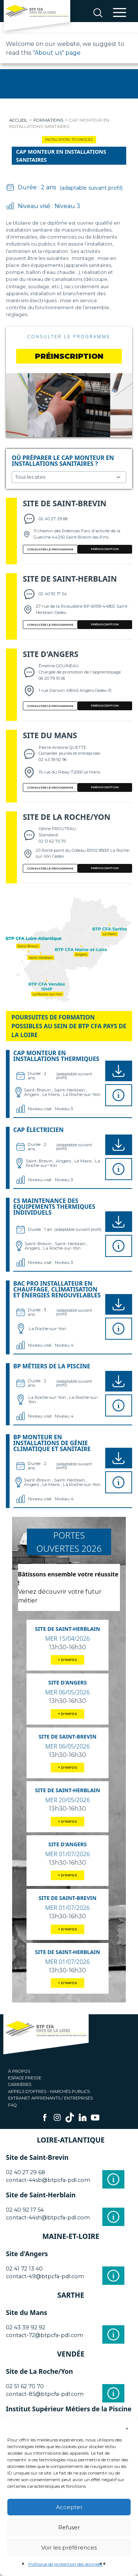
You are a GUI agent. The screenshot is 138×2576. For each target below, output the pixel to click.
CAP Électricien (38, 1130)
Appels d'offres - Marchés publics (49, 2091)
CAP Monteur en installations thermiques (56, 1056)
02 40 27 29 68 (25, 2172)
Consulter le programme (69, 336)
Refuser (69, 2527)
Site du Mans (50, 735)
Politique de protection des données (65, 2564)
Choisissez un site (69, 477)
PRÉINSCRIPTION (105, 549)
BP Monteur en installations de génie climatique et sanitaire (52, 1443)
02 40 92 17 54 (25, 2210)
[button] (127, 2425)
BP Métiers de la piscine (51, 1366)
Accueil (18, 120)
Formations (48, 120)
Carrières (19, 2084)
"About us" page (57, 52)
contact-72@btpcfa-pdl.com (44, 2335)
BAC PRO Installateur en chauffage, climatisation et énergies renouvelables (56, 1289)
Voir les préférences (69, 2547)
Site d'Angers (50, 654)
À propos (19, 2071)
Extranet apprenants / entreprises (50, 2098)
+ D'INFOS (67, 1660)
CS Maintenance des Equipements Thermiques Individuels (54, 1206)
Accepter (69, 2507)
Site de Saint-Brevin (64, 503)
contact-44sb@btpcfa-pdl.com (48, 2180)
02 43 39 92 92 (25, 2327)
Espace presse (24, 2077)
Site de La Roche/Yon (66, 817)
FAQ (12, 2105)
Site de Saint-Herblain (70, 579)
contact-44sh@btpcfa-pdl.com (48, 2217)
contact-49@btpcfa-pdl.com (45, 2276)
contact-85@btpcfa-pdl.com (45, 2394)
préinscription (69, 356)
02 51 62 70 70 (25, 2386)
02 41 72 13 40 (24, 2268)
